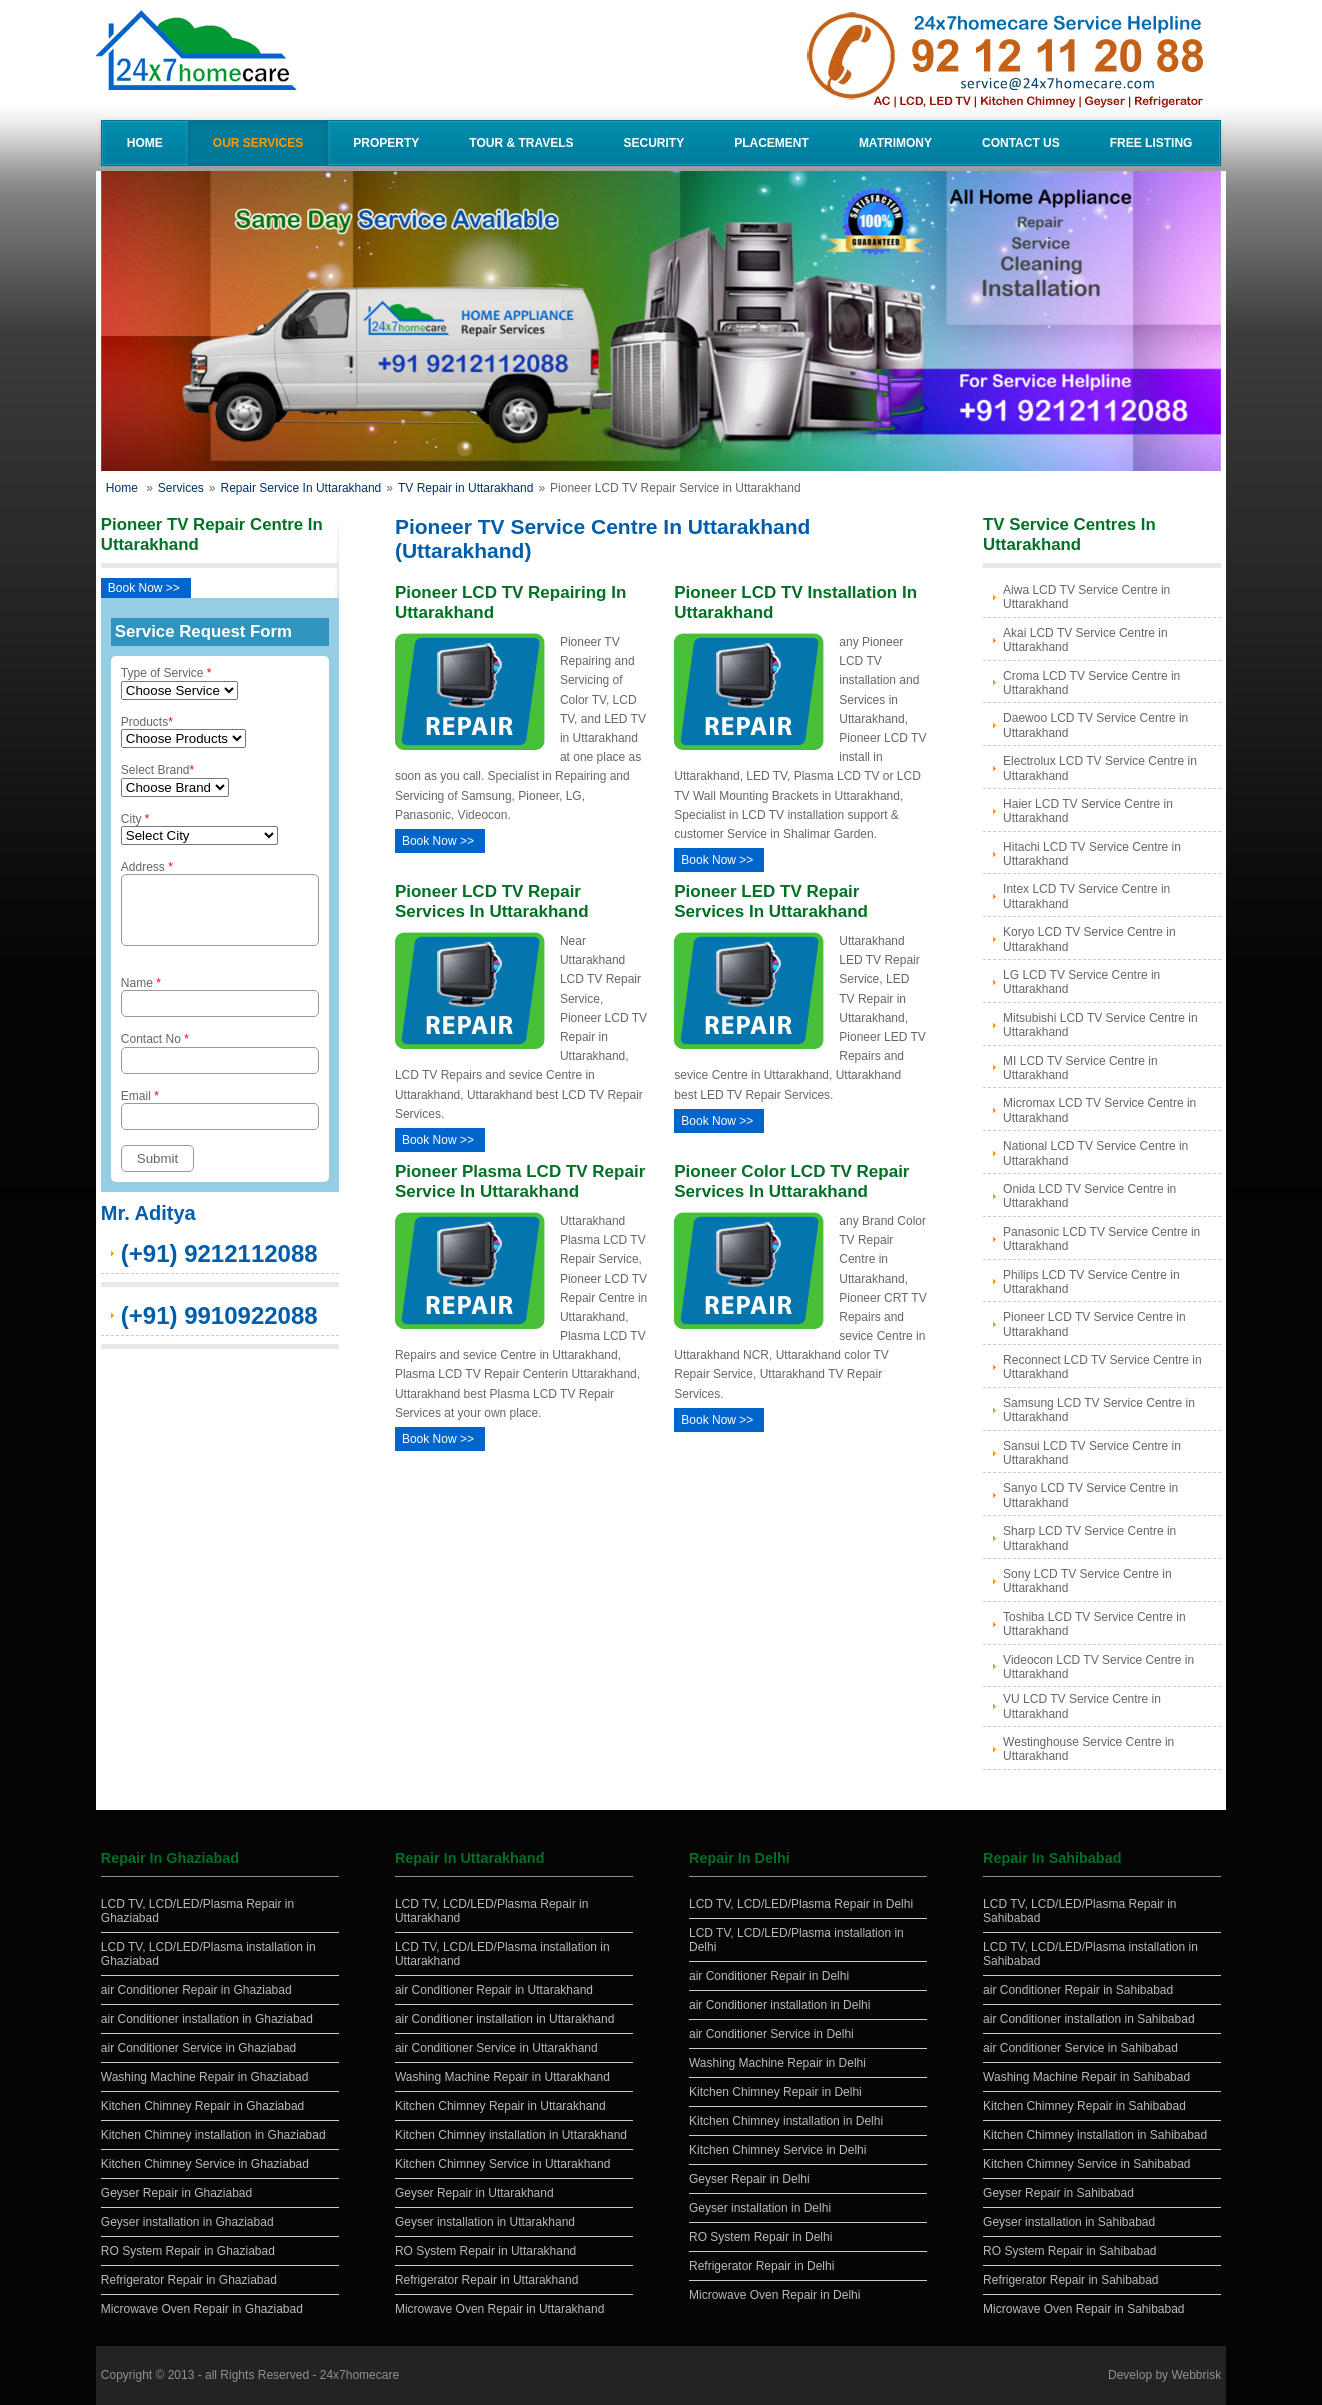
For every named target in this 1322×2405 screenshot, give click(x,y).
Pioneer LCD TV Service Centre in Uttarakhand (1094, 1324)
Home (145, 143)
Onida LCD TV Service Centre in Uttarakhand (1089, 1196)
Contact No (220, 1064)
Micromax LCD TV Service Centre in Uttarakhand (1099, 1110)
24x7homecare (359, 2375)
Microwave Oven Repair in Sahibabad (1083, 2309)
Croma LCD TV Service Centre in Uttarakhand (1091, 683)
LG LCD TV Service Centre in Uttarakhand (1081, 982)
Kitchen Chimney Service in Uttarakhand (502, 2164)
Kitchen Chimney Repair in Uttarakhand (500, 2106)
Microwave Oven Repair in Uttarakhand (499, 2309)
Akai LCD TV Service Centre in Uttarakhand (1085, 640)
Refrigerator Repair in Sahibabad (1070, 2280)
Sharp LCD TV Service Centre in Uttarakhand (1089, 1538)
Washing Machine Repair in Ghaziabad (205, 2077)
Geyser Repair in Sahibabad (1058, 2193)
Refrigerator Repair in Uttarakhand (486, 2280)
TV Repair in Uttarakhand (465, 488)
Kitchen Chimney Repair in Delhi (775, 2092)
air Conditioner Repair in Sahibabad (1078, 1990)
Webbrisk (1196, 2375)
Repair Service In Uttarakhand (301, 488)
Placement (771, 143)
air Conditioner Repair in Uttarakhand (494, 1990)
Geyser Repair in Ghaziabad (176, 2193)
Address (220, 909)
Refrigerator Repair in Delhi (761, 2266)
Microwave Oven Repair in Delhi (774, 2295)
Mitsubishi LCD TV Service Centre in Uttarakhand (1100, 1025)
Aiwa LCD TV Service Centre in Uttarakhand (1086, 597)
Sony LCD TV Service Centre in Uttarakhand (1087, 1581)
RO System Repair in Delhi (760, 2237)
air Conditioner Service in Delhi (771, 2034)
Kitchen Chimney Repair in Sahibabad (1084, 2106)
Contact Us (1021, 143)
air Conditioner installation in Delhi (779, 2005)
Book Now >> (144, 588)
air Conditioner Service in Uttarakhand (496, 2048)
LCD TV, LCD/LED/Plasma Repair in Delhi (801, 1904)
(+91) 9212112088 (219, 1265)
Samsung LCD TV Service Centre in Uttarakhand (1099, 1410)
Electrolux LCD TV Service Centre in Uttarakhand (1100, 768)
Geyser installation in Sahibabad (1069, 2222)
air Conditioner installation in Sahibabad (1088, 2019)
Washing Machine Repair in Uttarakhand (502, 2077)
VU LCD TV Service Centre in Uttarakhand (1082, 1706)
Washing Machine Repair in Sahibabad (1086, 2077)
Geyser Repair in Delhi (749, 2179)
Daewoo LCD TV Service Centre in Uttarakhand (1095, 725)
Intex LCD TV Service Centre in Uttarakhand (1086, 896)
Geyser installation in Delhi (760, 2208)
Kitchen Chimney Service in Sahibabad (1086, 2164)
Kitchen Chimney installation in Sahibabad (1095, 2135)
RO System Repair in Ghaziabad (188, 2251)
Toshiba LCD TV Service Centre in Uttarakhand (1094, 1624)
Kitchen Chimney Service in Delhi (777, 2150)
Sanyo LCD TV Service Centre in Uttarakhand (1090, 1495)
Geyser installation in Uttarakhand (485, 2222)
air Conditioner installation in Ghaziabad (207, 2019)
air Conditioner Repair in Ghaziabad (196, 1990)
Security (654, 143)
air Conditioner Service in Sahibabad (1080, 2048)
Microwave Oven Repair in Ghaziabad (202, 2309)
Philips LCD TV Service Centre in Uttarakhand (1091, 1282)
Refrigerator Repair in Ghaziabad (189, 2280)
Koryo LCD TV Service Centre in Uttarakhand (1089, 939)
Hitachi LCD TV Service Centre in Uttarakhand (1092, 854)
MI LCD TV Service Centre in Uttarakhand (1080, 1068)
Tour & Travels (521, 143)
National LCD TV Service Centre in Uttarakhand (1095, 1153)
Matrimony (895, 143)
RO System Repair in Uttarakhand (485, 2251)
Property (386, 143)
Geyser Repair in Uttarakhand (474, 2193)
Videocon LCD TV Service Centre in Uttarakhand (1098, 1667)
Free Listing (1151, 143)
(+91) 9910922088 (219, 1327)
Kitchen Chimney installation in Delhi (786, 2121)
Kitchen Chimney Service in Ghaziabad (205, 2164)
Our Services (258, 143)
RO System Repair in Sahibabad (1069, 2251)
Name (220, 1008)
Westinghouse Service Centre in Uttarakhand (1088, 1749)
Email (220, 1121)
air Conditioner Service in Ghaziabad (198, 2048)
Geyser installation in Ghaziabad (187, 2222)
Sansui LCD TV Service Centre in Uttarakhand (1092, 1453)
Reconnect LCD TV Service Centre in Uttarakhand (1102, 1367)
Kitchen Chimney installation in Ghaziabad (213, 2135)
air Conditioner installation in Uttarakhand (504, 2019)
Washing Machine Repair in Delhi (777, 2063)
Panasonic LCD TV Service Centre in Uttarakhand (1101, 1239)
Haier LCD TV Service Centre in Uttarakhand (1088, 811)
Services (181, 488)
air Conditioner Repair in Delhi (769, 1976)
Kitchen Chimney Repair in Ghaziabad (202, 2106)
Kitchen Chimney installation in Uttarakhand (511, 2135)
